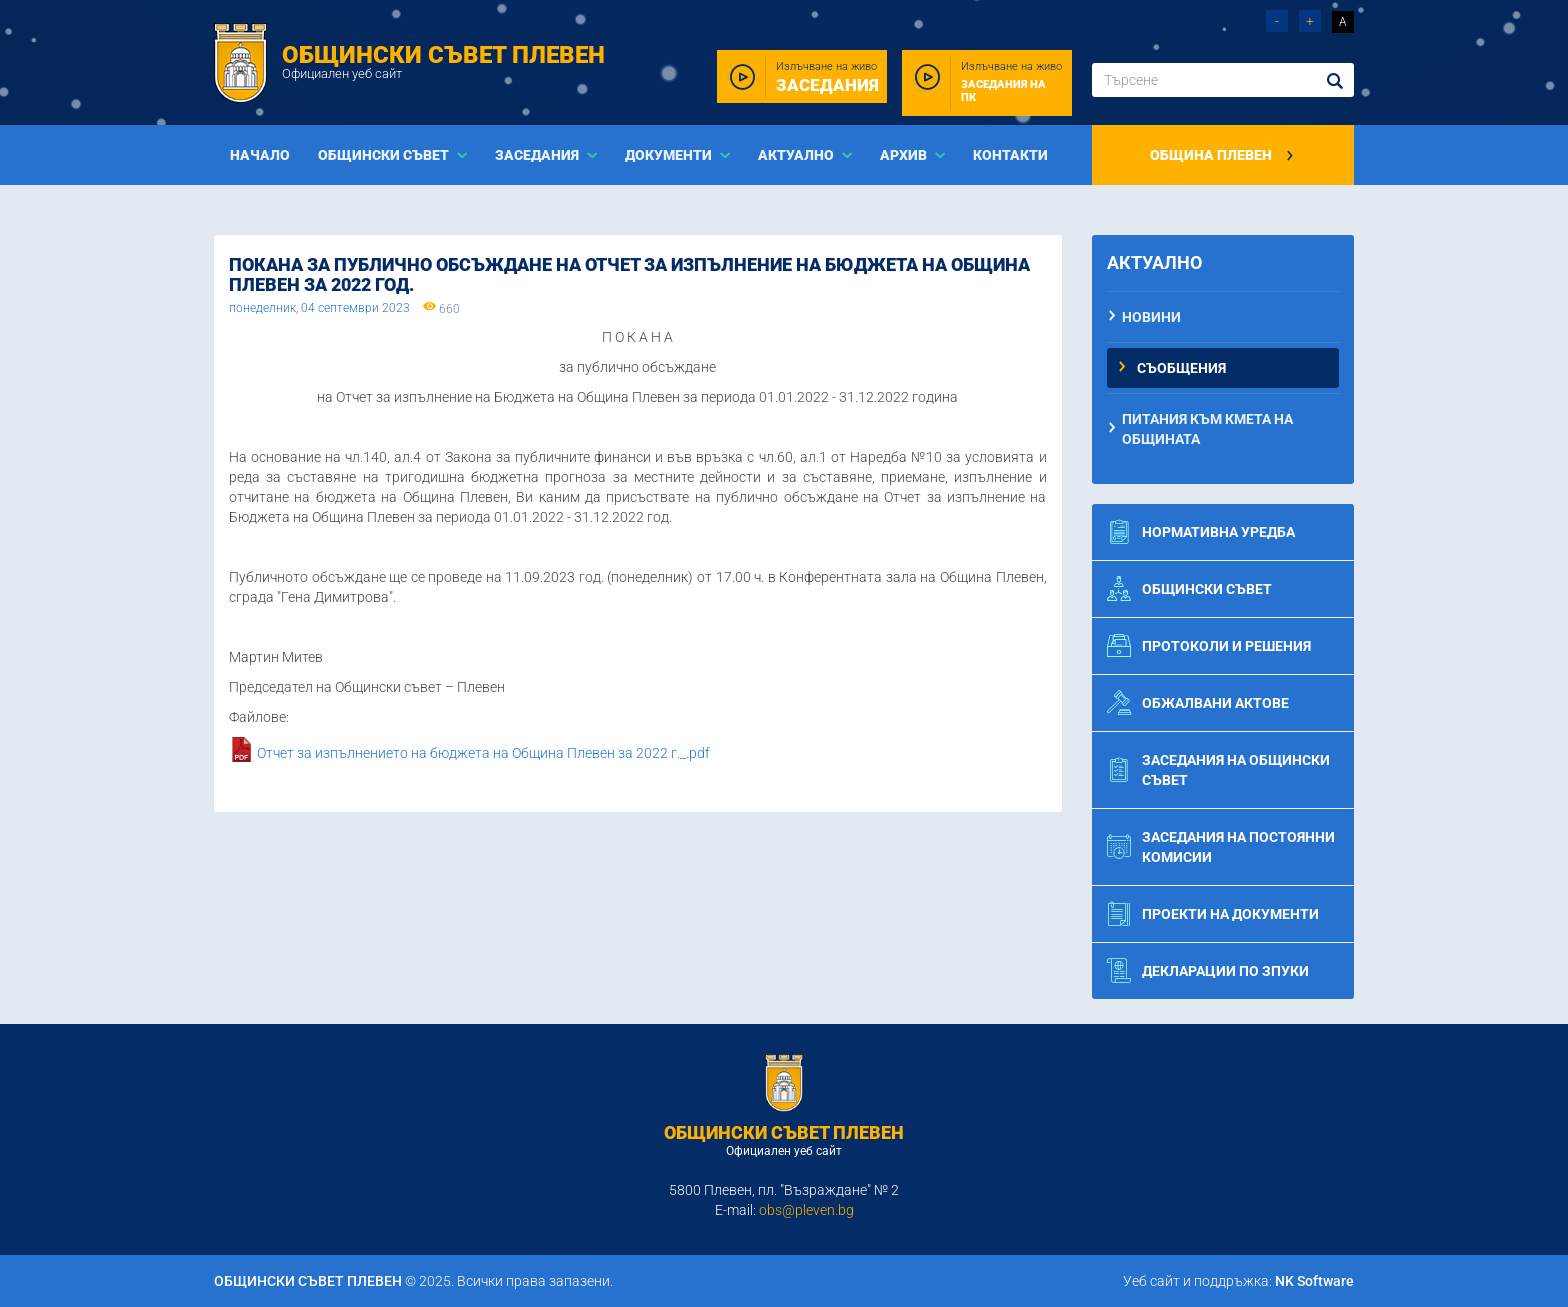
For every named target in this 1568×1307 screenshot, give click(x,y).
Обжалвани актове (1198, 703)
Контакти (1010, 155)
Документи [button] (670, 155)
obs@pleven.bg (806, 1210)
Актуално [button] (797, 155)
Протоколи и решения (1209, 646)
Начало (260, 155)
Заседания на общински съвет (1218, 770)
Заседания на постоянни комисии (1221, 847)
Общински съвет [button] (385, 155)
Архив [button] (905, 155)
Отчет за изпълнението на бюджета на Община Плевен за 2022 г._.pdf (483, 754)
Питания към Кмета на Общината (1207, 429)
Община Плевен (1222, 155)
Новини (1151, 317)
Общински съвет (1189, 589)
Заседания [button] (538, 155)
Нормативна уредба (1201, 532)
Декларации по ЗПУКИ (1208, 971)
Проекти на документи (1213, 914)
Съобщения (1181, 368)
